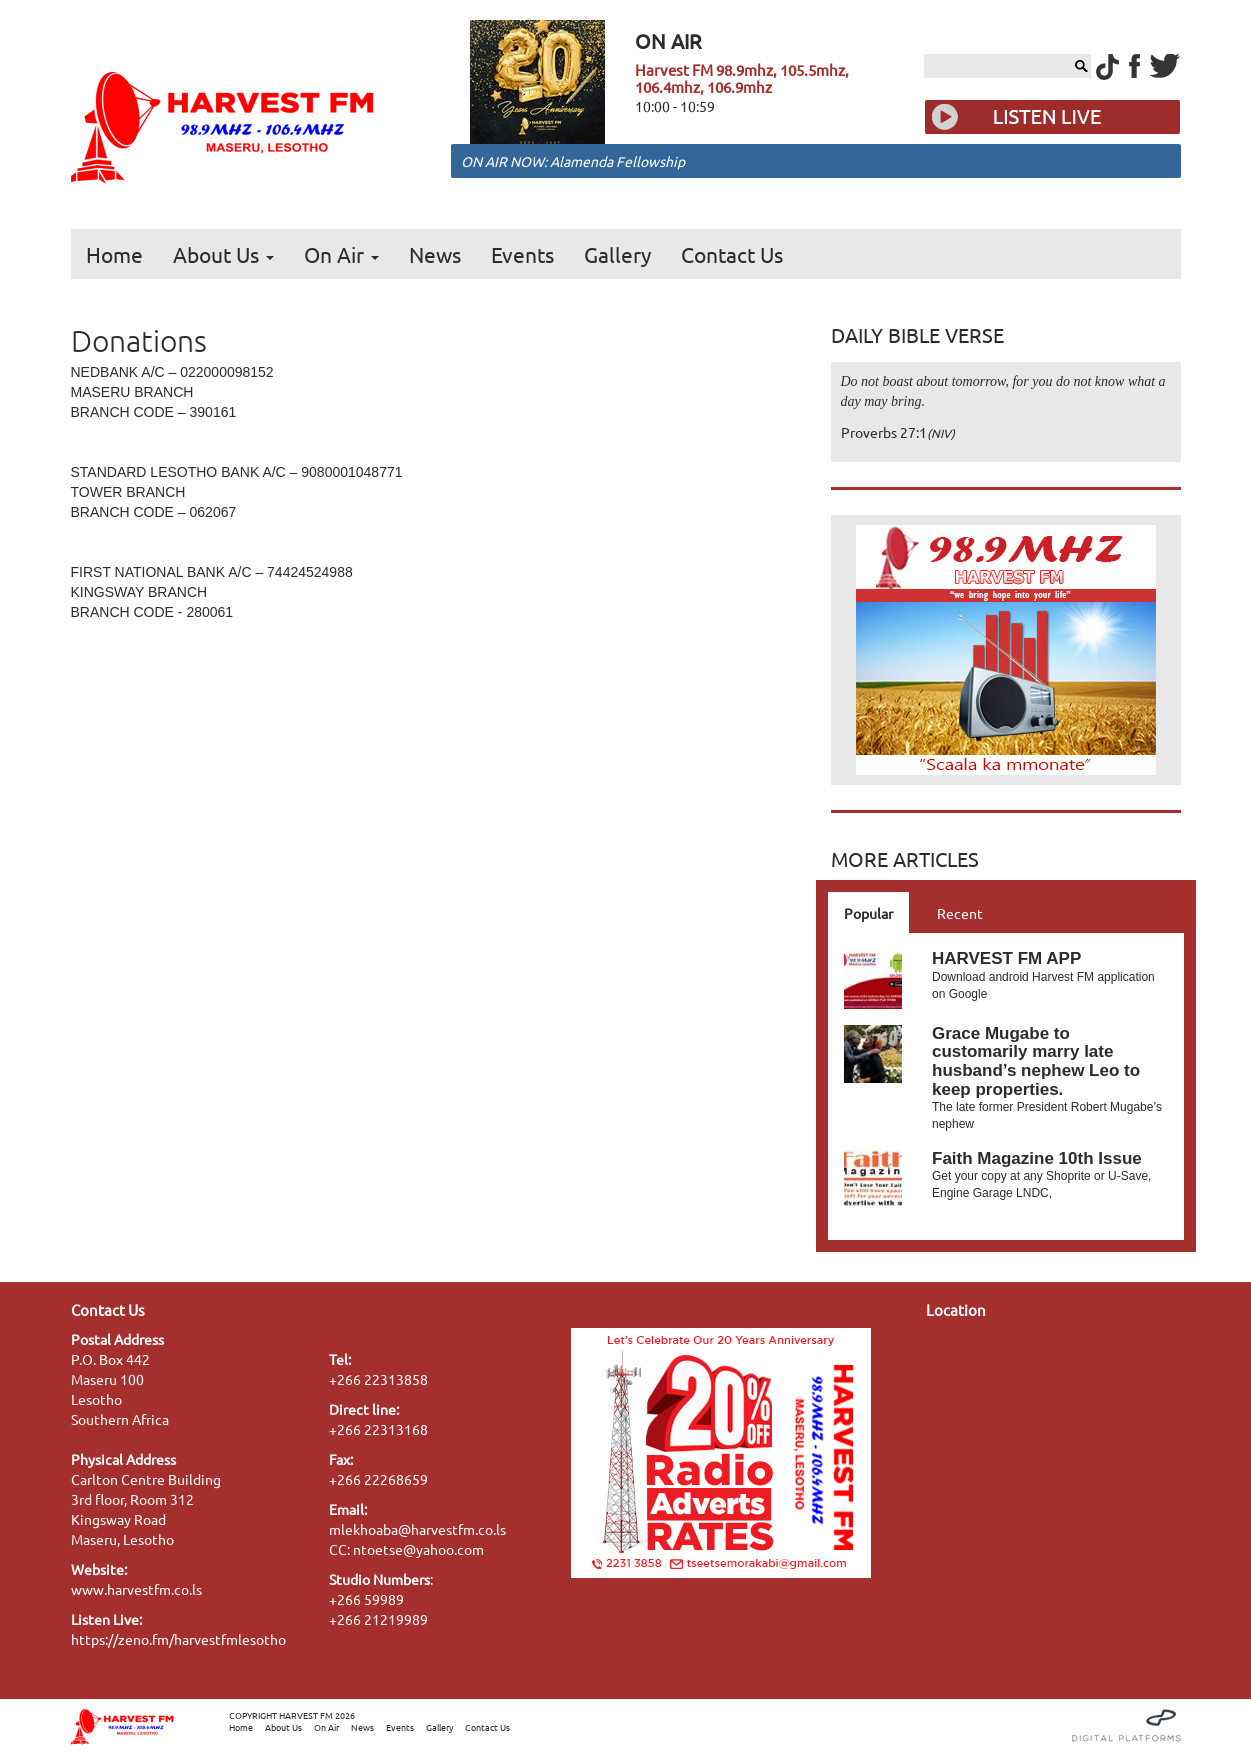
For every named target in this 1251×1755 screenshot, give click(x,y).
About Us (223, 254)
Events (522, 254)
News (435, 254)
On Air (341, 254)
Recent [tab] (960, 913)
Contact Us (732, 254)
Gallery (617, 254)
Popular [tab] (868, 913)
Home (114, 254)
